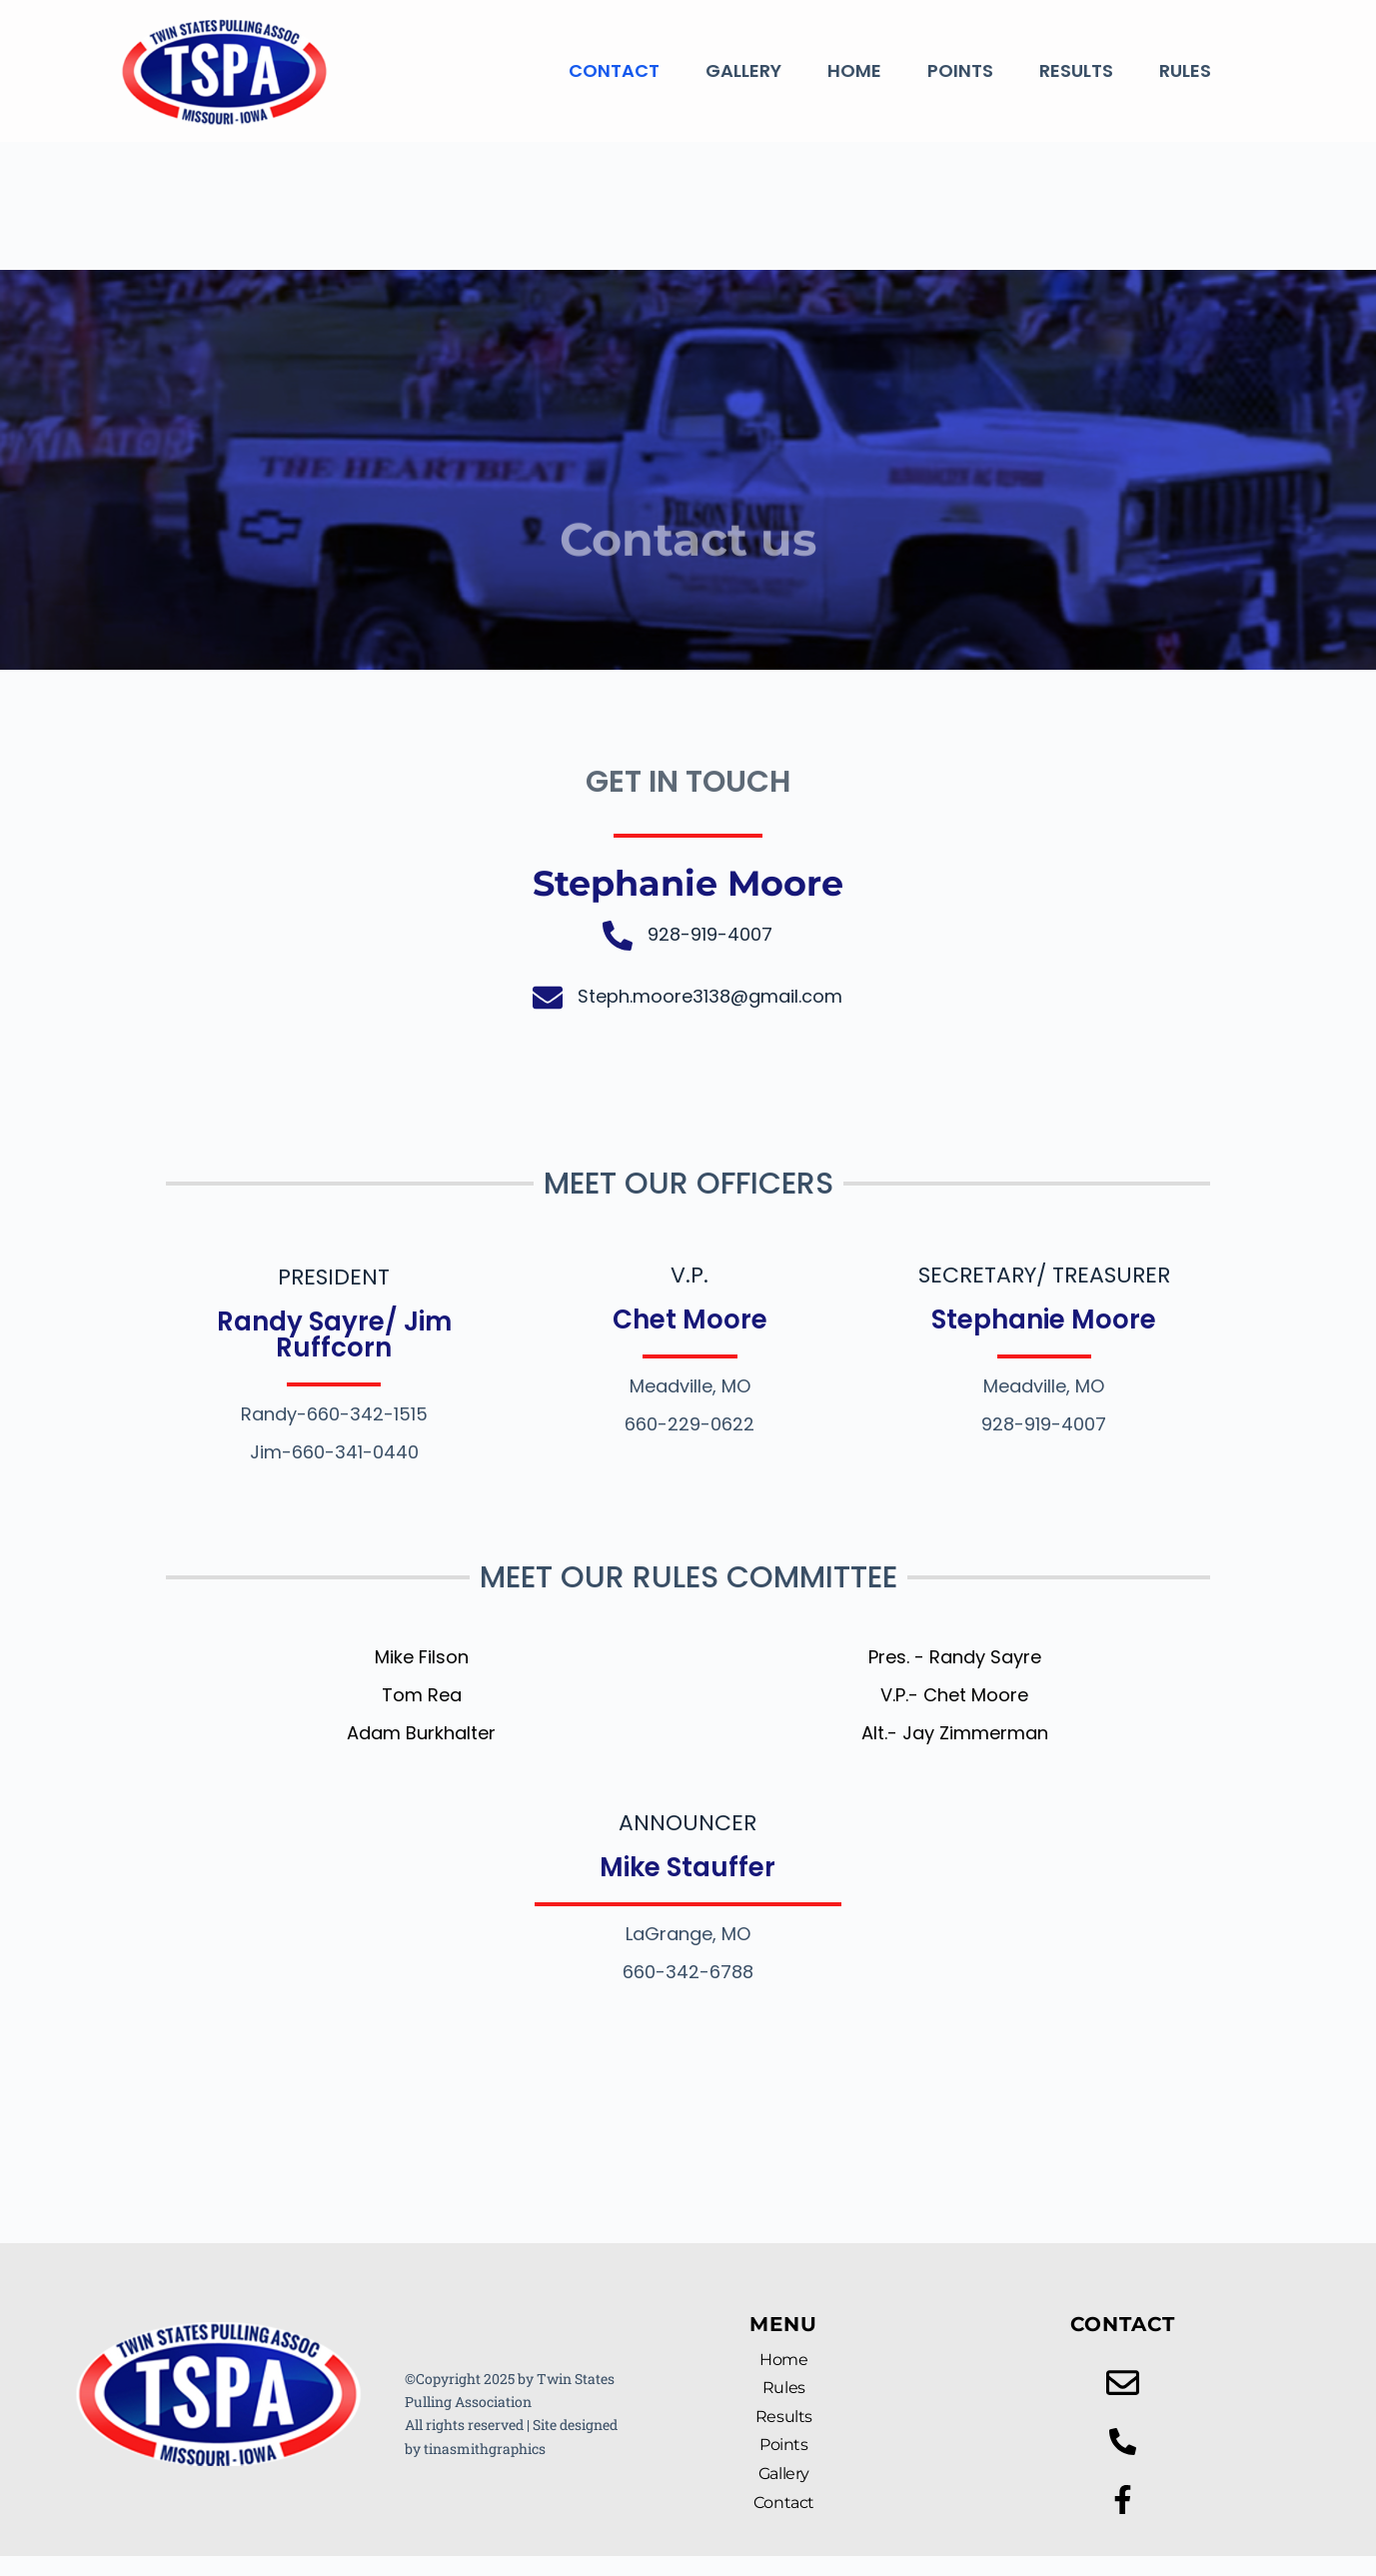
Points (960, 70)
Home (854, 70)
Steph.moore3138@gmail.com (710, 996)
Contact (614, 70)
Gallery (743, 70)
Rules (1185, 70)
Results (1076, 70)
